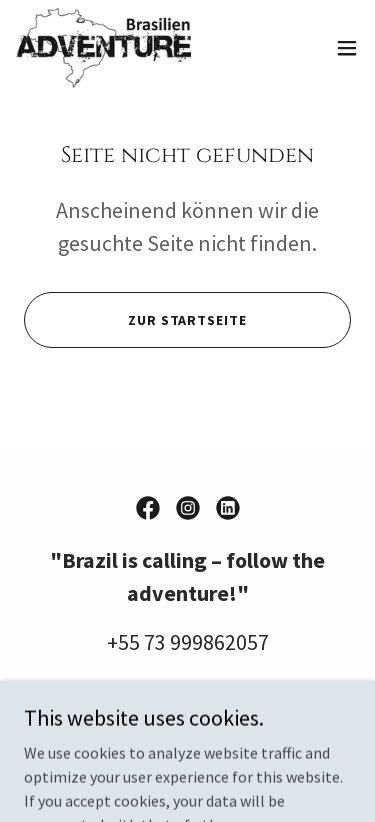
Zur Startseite (188, 320)
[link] (103, 48)
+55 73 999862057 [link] (188, 642)
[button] (347, 48)
